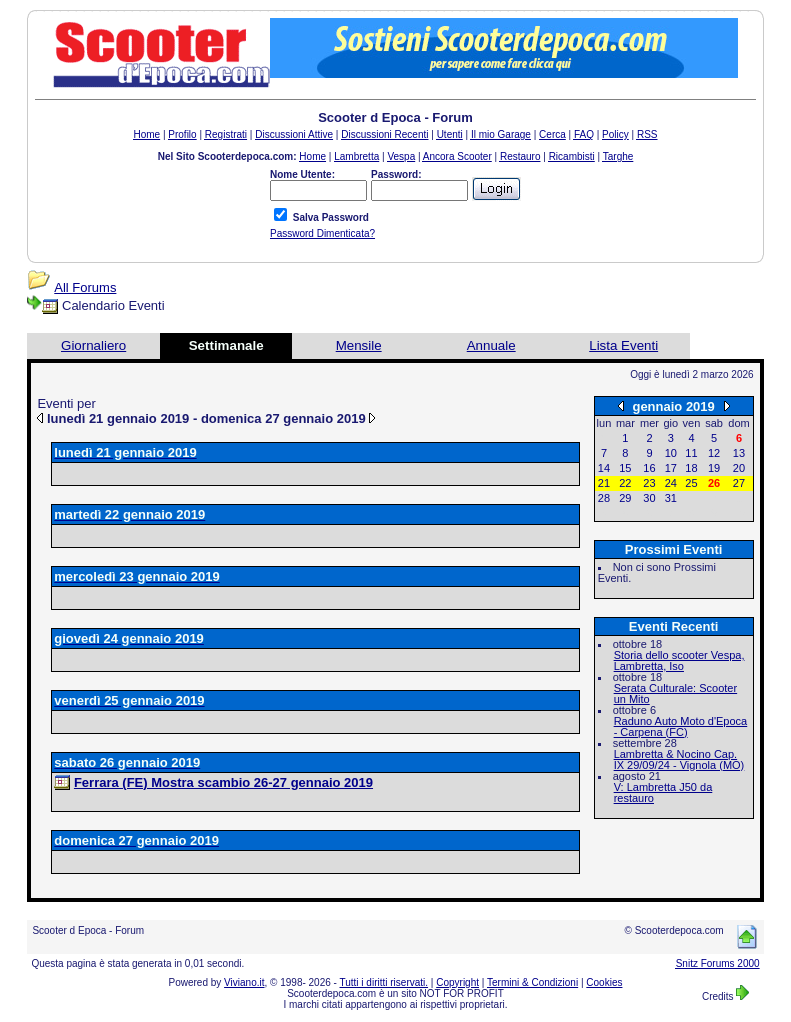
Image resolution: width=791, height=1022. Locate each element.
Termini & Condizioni (532, 982)
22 (625, 483)
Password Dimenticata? (322, 233)
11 (691, 453)
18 (691, 468)
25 (691, 483)
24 (671, 483)
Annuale (491, 345)
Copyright (457, 982)
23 (649, 483)
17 (671, 468)
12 (714, 453)
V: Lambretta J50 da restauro (663, 792)
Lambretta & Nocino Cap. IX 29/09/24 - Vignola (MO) (679, 759)
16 (649, 468)
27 (739, 483)
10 (671, 453)
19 (714, 468)
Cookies (604, 982)
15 (625, 468)
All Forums (85, 287)
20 (739, 468)
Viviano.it (244, 982)
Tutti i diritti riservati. (384, 982)
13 (739, 453)
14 (604, 468)
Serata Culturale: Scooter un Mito (676, 693)
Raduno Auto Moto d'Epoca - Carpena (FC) (681, 726)
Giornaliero (93, 345)
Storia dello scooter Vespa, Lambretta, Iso (679, 660)
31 (671, 498)
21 (604, 483)
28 (604, 498)
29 (625, 498)
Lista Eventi (623, 345)
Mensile (359, 345)
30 (649, 498)
